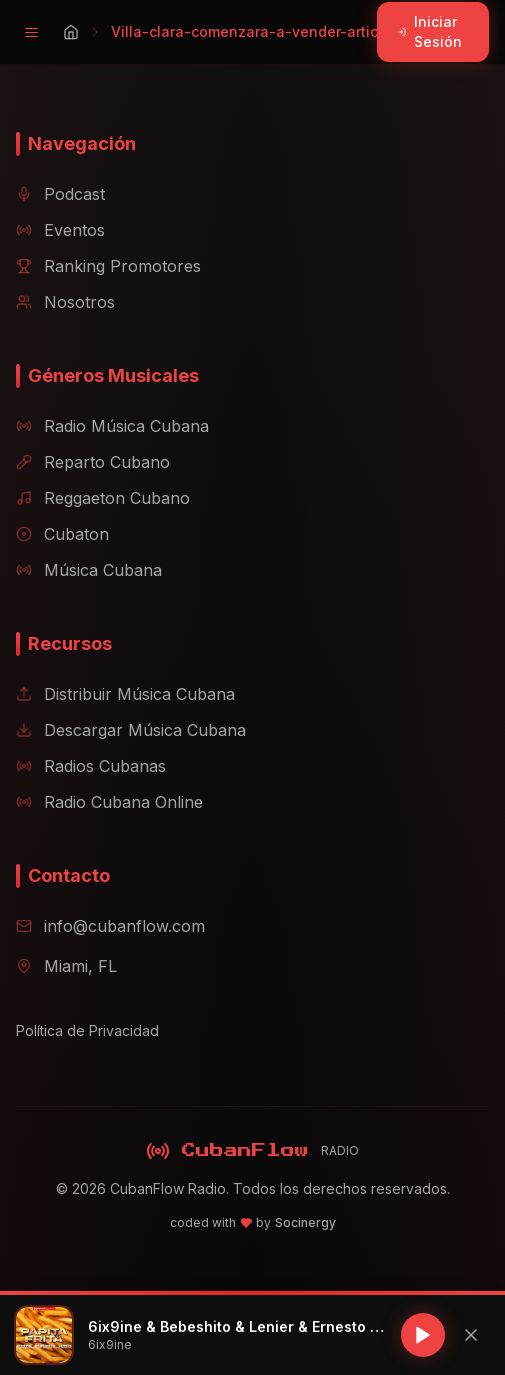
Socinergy (305, 1222)
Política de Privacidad (87, 1030)
